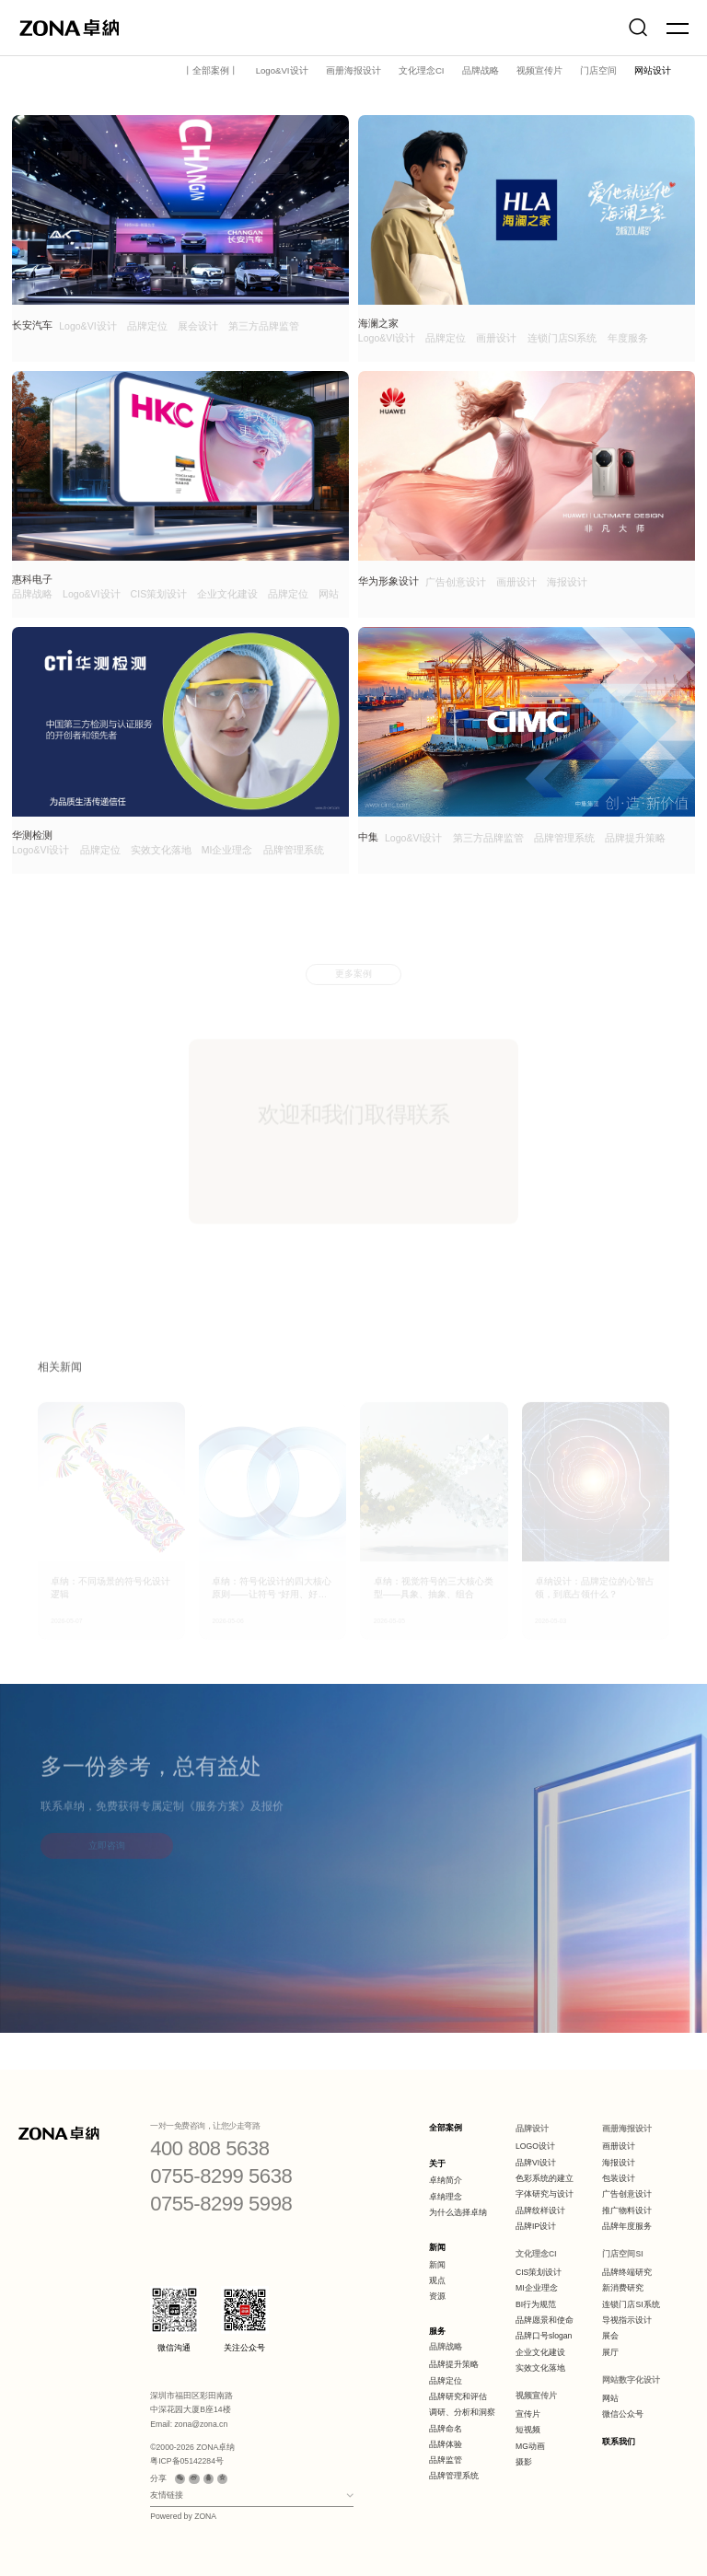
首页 (73, 66)
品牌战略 (480, 70)
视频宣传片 (539, 70)
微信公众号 (622, 2414)
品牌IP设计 (536, 2226)
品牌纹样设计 (540, 2210)
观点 (437, 2280)
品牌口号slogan (544, 2335)
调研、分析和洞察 (462, 2412)
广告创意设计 (455, 581)
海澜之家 (378, 323)
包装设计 (618, 2178)
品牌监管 (445, 2460)
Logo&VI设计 (282, 70)
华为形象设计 (388, 580)
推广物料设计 (627, 2210)
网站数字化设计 (631, 2380)
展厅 (610, 2352)
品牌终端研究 (627, 2272)
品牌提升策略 (635, 837)
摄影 (524, 2461)
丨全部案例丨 (210, 70)
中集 (368, 836)
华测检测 (32, 835)
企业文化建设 (227, 593)
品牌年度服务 (627, 2226)
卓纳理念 (445, 2196)
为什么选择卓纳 (458, 2212)
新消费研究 (622, 2287)
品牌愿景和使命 (545, 2320)
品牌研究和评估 (458, 2396)
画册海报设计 (353, 70)
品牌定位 (147, 325)
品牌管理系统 (293, 849)
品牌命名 (445, 2428)
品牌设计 (532, 2128)
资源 (437, 2296)
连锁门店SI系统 (562, 337)
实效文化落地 (161, 849)
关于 (437, 2163)
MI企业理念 (227, 849)
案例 (105, 66)
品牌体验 (445, 2444)
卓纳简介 (445, 2180)
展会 (610, 2335)
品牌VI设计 (536, 2162)
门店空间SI (622, 2253)
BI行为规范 (536, 2304)
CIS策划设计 (159, 593)
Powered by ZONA (183, 2516)
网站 (329, 593)
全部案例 (445, 2127)
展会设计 (198, 325)
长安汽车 (32, 325)
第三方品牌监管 (263, 325)
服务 (437, 2331)
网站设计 (652, 70)
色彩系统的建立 (545, 2178)
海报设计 (567, 581)
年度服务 (628, 337)
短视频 (528, 2429)
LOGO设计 (535, 2146)
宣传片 (528, 2414)
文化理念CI (422, 70)
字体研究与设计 (545, 2194)
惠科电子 (32, 579)
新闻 (437, 2247)
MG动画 (530, 2446)
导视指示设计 (627, 2320)
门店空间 (598, 70)
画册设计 (496, 337)
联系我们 (618, 2441)
